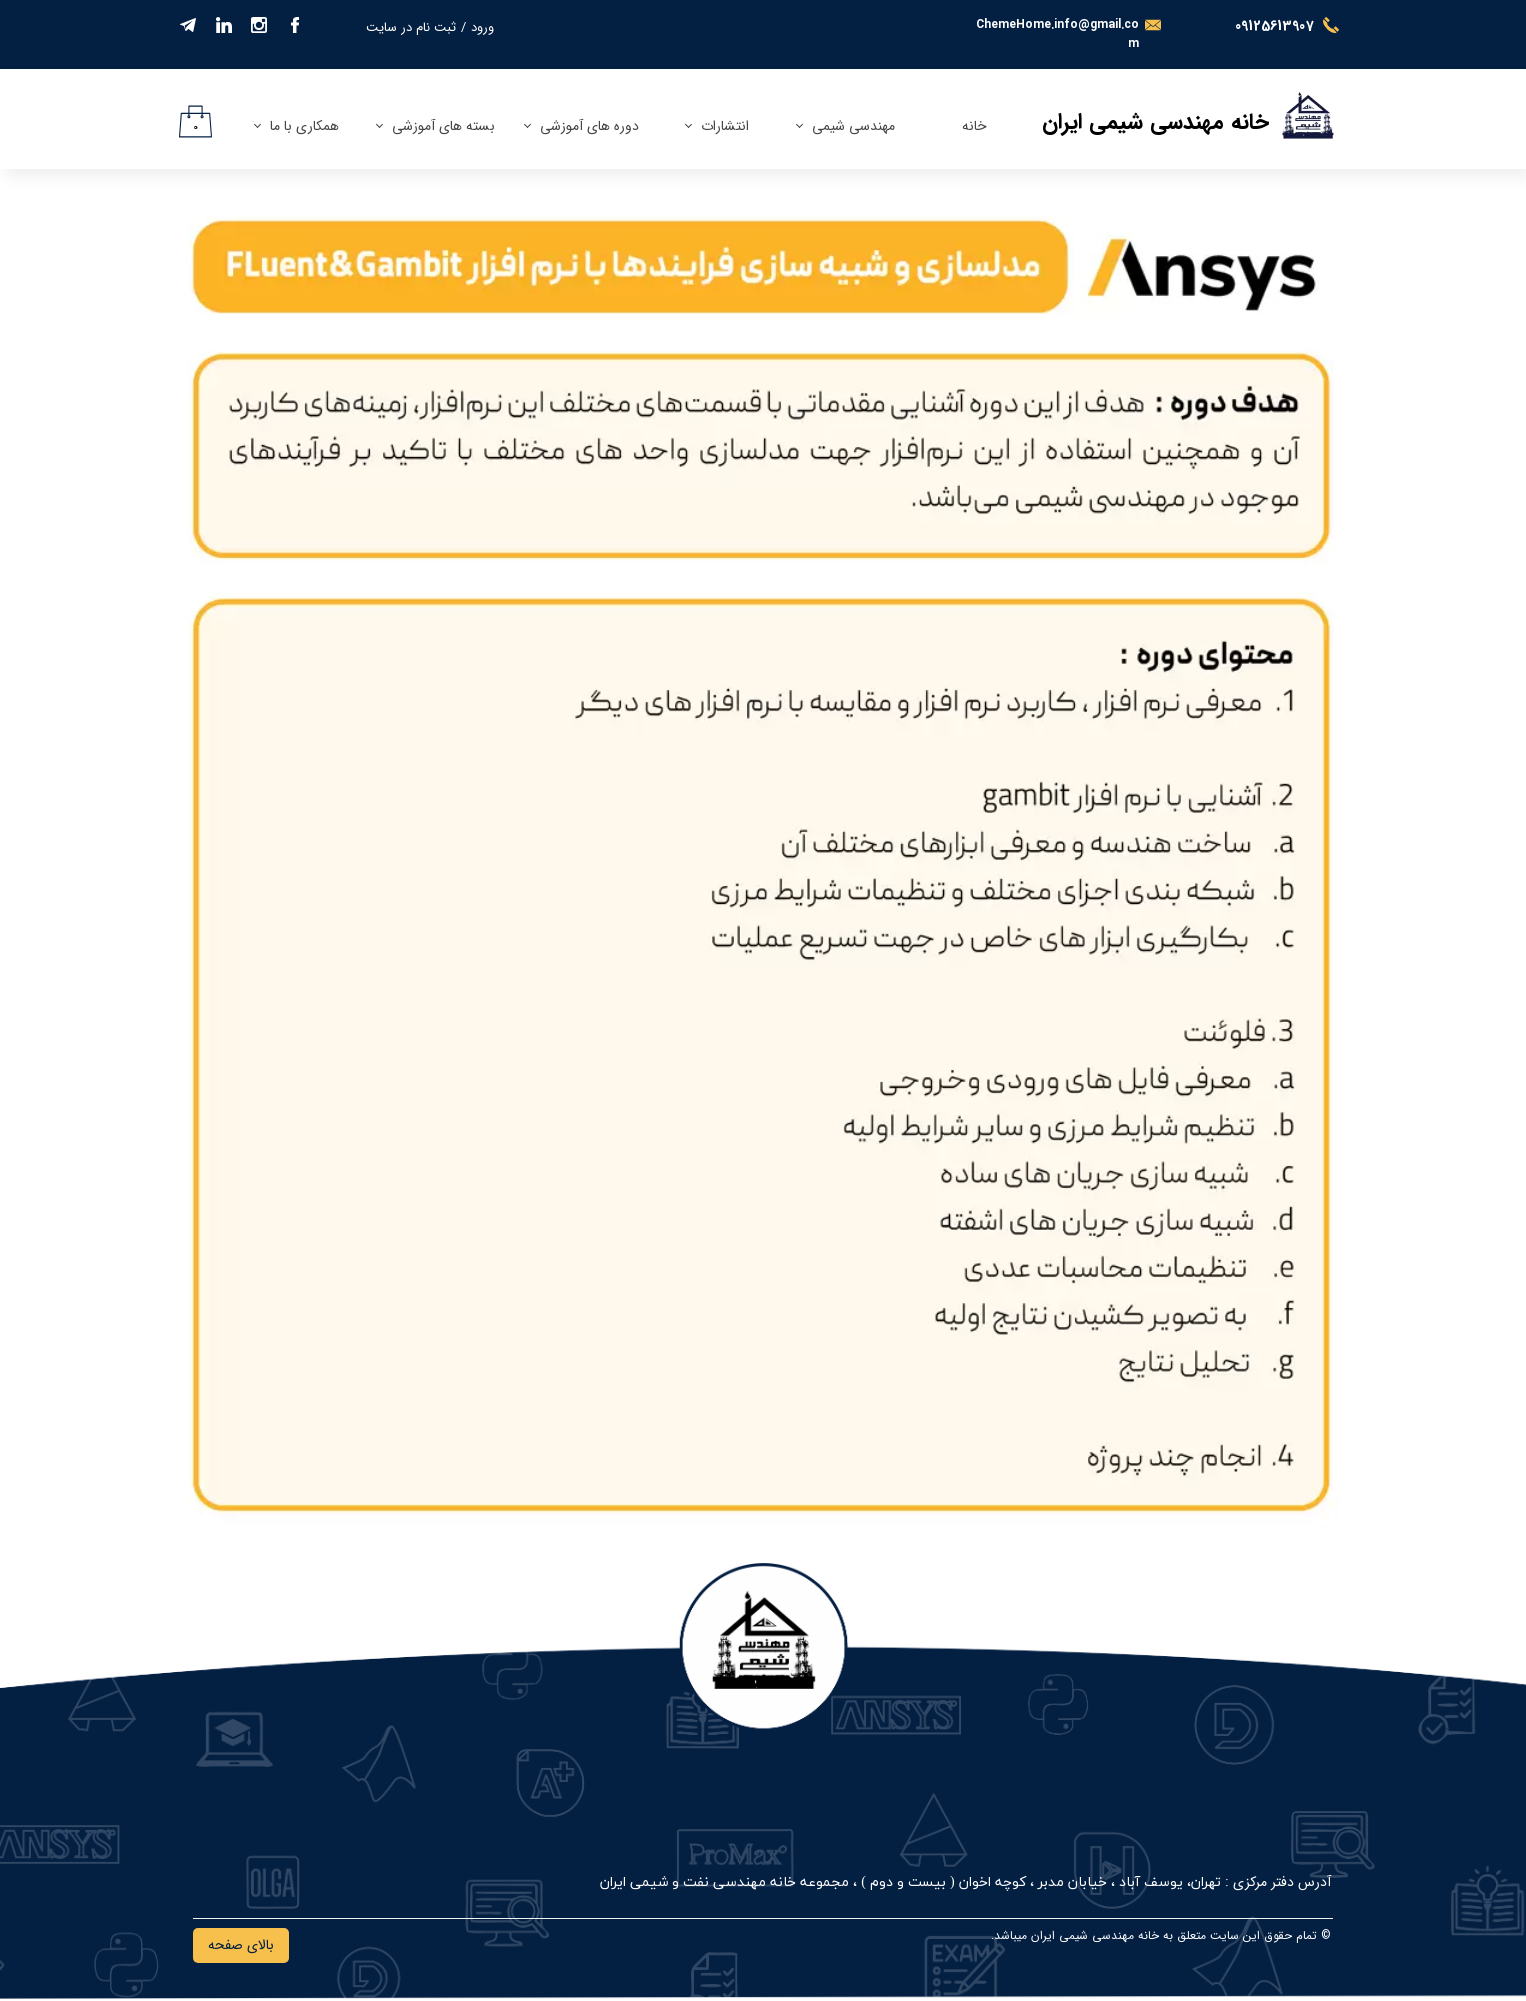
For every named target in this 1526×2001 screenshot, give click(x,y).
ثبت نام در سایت (411, 27)
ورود (482, 27)
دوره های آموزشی (589, 126)
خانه (974, 126)
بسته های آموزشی (443, 126)
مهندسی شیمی (853, 126)
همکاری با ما (304, 126)
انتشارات (725, 126)
